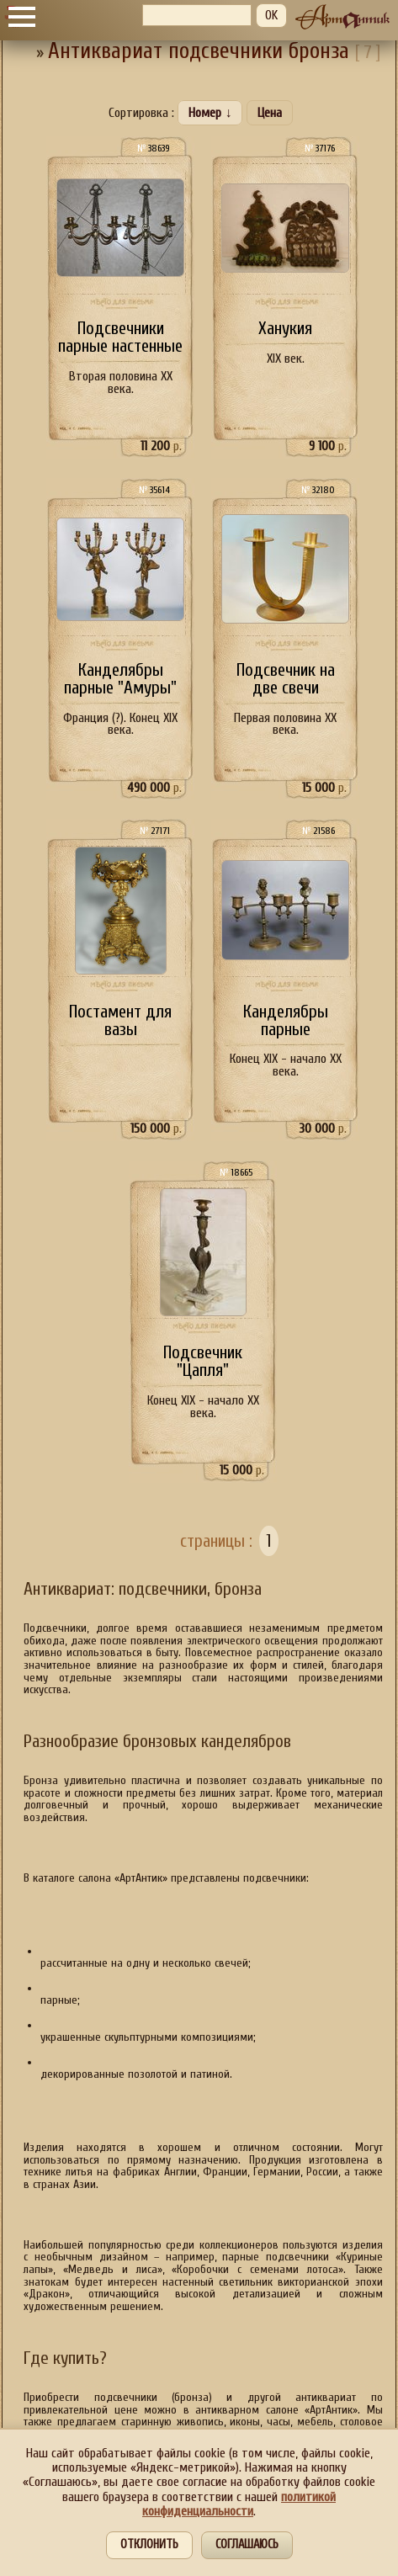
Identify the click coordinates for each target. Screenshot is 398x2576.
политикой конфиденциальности (239, 2504)
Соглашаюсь (247, 2544)
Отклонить (149, 2544)
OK (271, 15)
